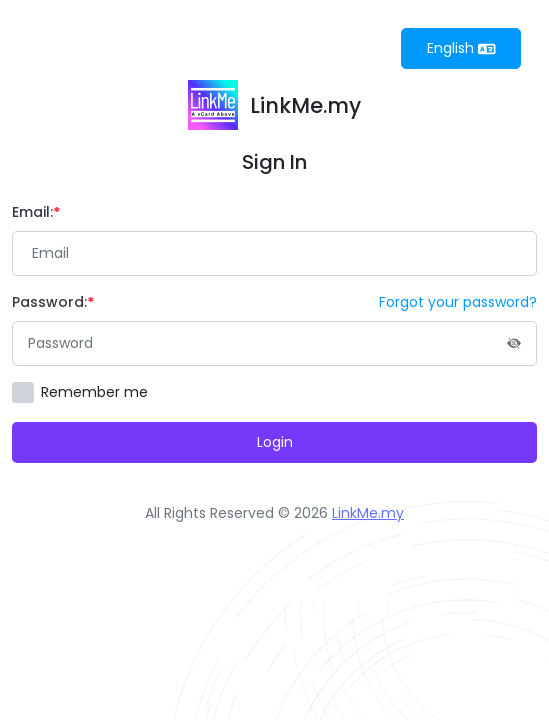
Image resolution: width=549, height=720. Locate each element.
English (461, 48)
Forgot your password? (458, 302)
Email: (36, 212)
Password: (53, 302)
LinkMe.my (368, 513)
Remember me (94, 392)
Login (275, 442)
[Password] (274, 343)
